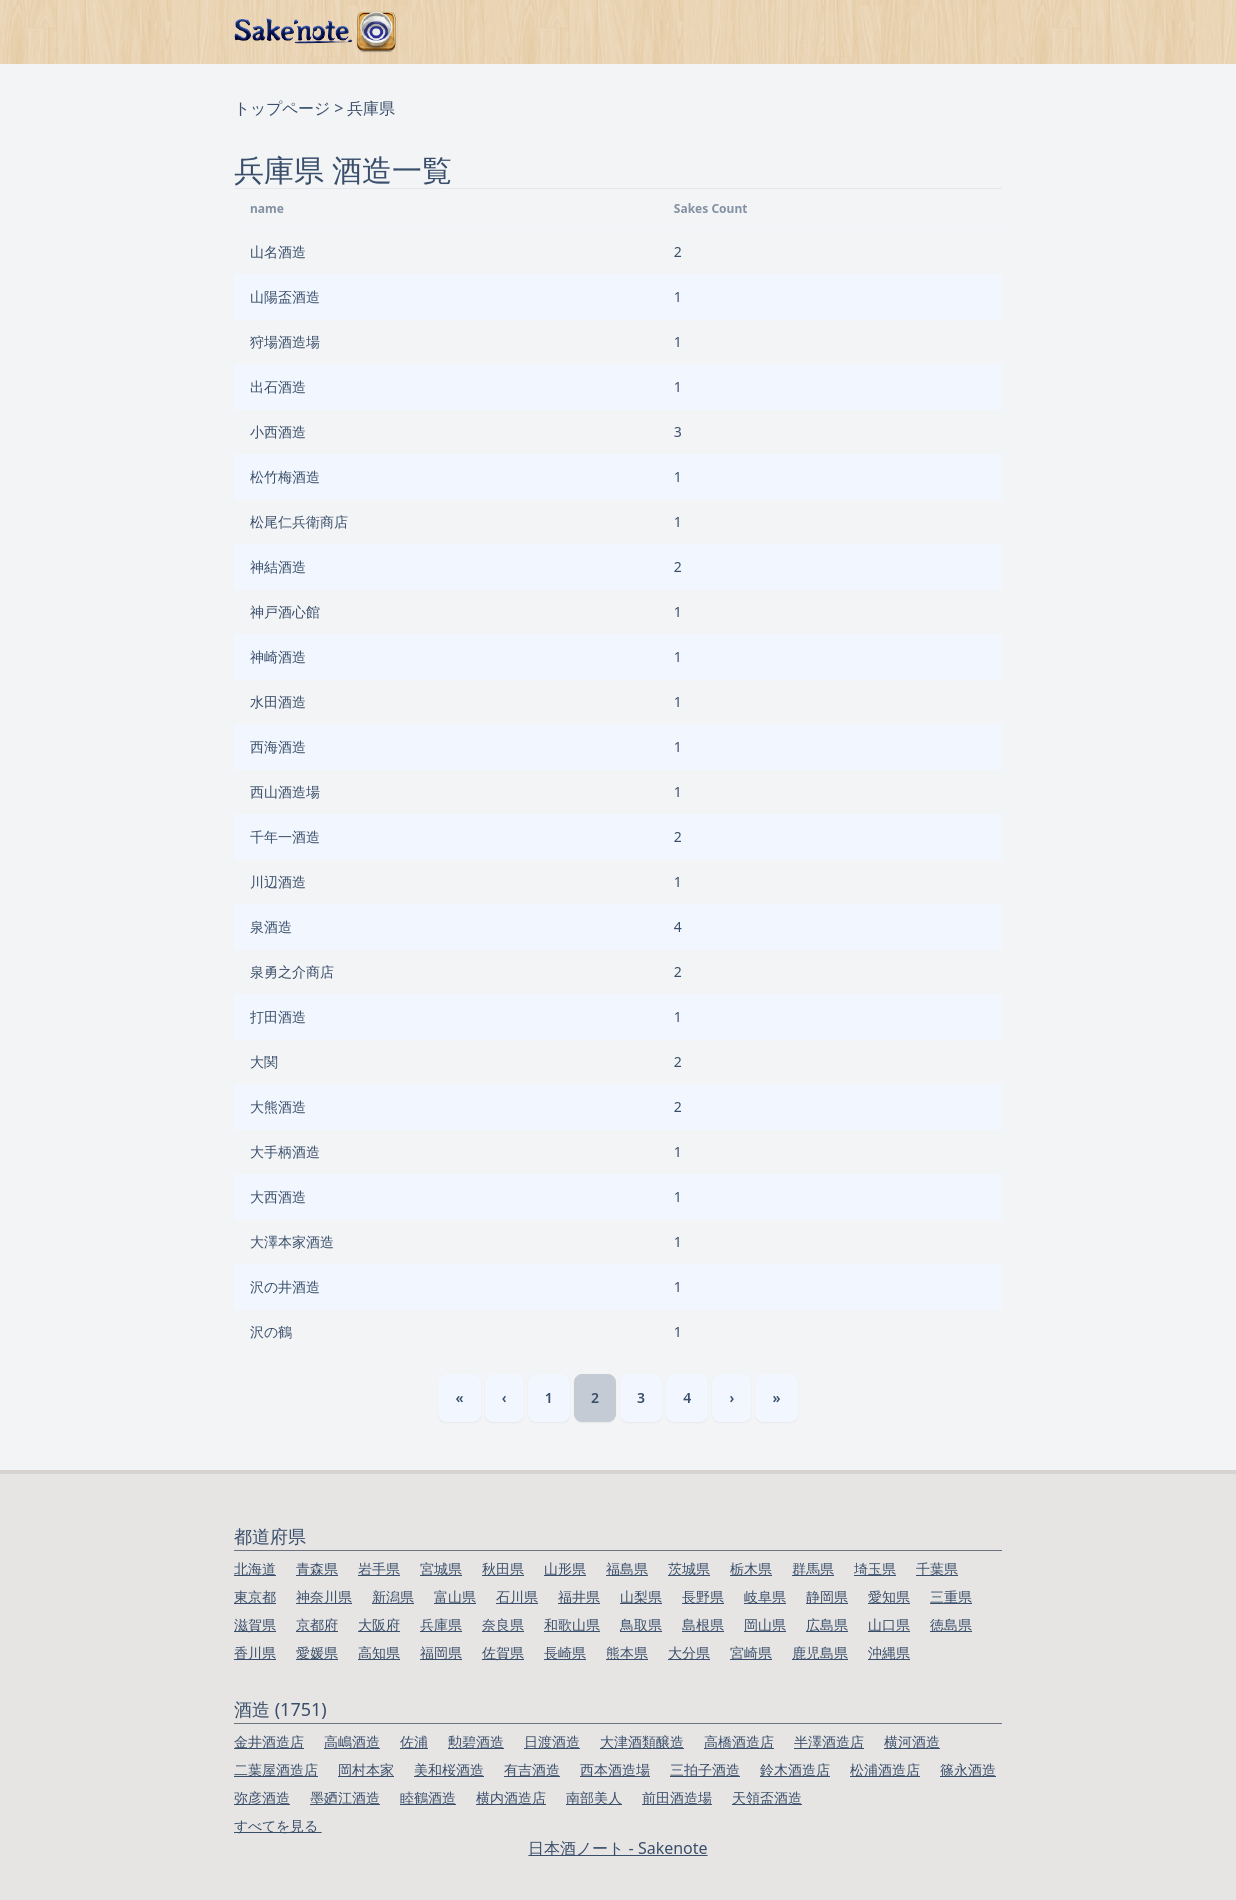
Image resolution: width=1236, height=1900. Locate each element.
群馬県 (813, 1568)
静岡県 (827, 1596)
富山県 (455, 1596)
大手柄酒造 (285, 1151)
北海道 (255, 1568)
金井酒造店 (269, 1741)
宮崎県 (751, 1652)
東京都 (255, 1596)
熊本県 (627, 1652)
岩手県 (379, 1568)
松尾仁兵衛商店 (299, 521)
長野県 (703, 1596)
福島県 (627, 1568)
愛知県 (889, 1596)
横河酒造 (912, 1741)
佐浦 (414, 1741)
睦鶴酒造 (428, 1797)
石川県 (517, 1596)
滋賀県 (255, 1624)
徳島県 (951, 1624)
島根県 (703, 1624)
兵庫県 (441, 1624)
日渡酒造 (552, 1741)
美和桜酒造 (449, 1769)
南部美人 (594, 1797)
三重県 (951, 1596)
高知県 (379, 1652)
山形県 (565, 1568)
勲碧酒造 (476, 1741)
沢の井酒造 (285, 1286)
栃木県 (751, 1568)
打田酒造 (278, 1016)
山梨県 (641, 1596)
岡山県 (765, 1624)
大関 (264, 1061)
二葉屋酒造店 (276, 1769)
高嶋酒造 (352, 1741)
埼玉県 (875, 1568)
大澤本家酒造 (292, 1241)
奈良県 (503, 1624)
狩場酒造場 (285, 341)
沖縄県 (889, 1652)
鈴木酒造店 (795, 1769)
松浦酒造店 (885, 1769)
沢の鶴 (271, 1331)
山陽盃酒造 (285, 296)
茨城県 (689, 1568)
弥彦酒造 (262, 1797)
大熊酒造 (278, 1106)
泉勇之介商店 (292, 971)
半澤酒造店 (829, 1741)
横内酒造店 (511, 1797)
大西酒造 (278, 1196)
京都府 (317, 1624)
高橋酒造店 (739, 1741)
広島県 (827, 1624)
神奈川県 (324, 1596)
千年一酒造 (285, 836)
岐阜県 (765, 1596)
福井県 (579, 1596)
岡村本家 (366, 1769)
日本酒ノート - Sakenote (617, 1848)
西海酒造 (278, 746)
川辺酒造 (278, 881)
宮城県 (441, 1568)
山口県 (889, 1624)
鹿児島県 (820, 1652)
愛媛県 (317, 1652)
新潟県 (393, 1596)
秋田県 (503, 1568)
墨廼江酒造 (345, 1797)
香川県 (255, 1652)
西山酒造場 (285, 791)
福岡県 (441, 1652)
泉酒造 (271, 926)
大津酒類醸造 (642, 1741)
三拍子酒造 (705, 1769)
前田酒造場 (677, 1797)
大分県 (689, 1652)
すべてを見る (278, 1825)
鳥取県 (641, 1624)
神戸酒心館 (285, 611)
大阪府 (379, 1624)
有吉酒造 (532, 1769)
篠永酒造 (968, 1769)
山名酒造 (278, 251)
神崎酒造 (278, 656)
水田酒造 (278, 701)
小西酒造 (278, 431)
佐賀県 (503, 1652)
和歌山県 (572, 1624)
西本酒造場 (615, 1769)
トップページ (282, 108)
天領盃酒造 (767, 1797)
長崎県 (565, 1652)
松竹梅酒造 (285, 476)
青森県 (317, 1568)
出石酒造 (278, 386)
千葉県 (937, 1568)
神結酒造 (278, 566)
